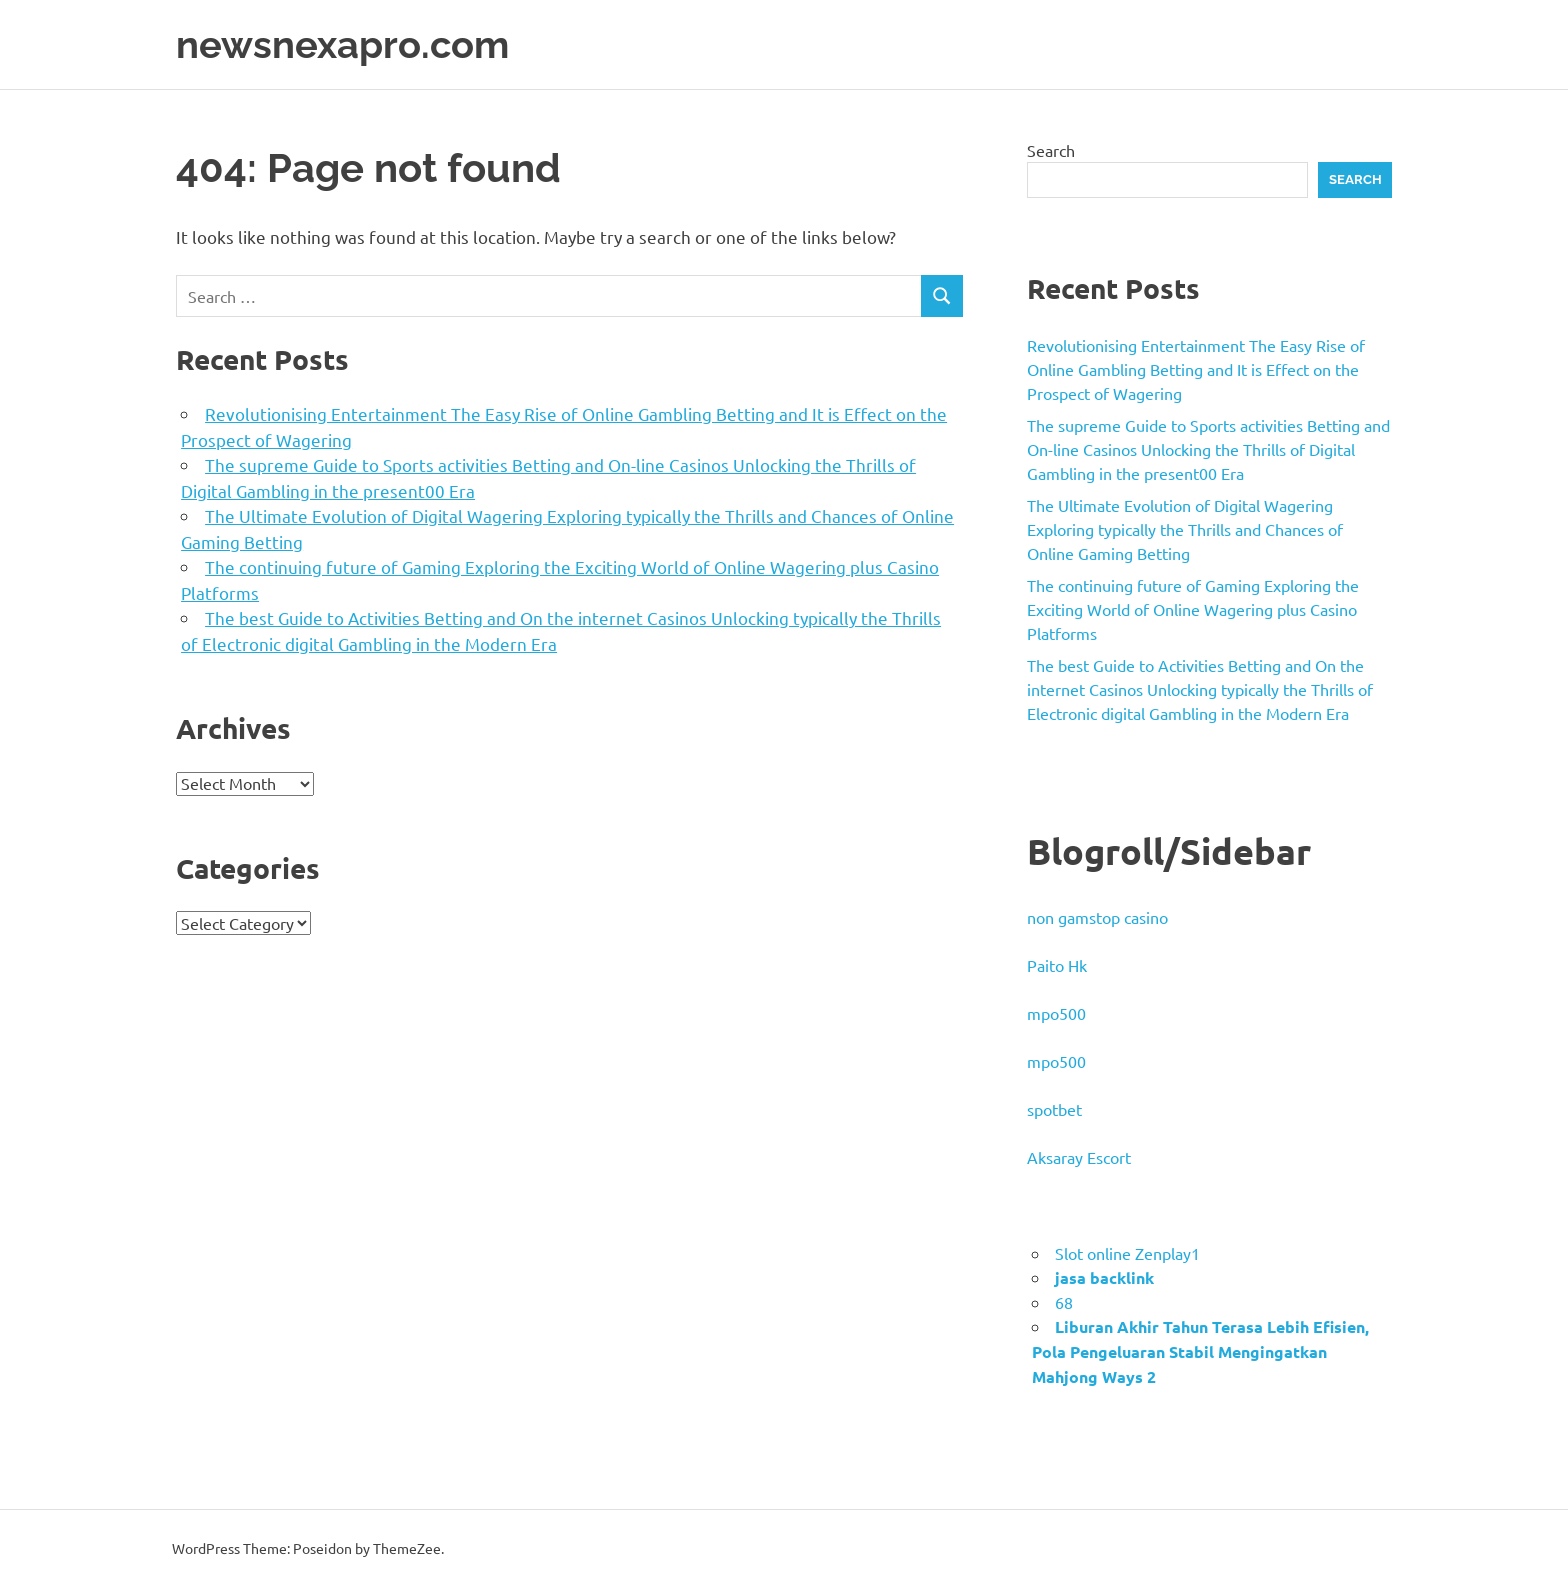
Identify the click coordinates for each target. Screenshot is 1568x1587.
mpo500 (1056, 1013)
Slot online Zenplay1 (1127, 1253)
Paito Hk (1057, 965)
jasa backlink (1104, 1277)
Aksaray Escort (1079, 1157)
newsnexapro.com (342, 44)
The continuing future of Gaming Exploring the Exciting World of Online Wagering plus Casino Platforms (1193, 609)
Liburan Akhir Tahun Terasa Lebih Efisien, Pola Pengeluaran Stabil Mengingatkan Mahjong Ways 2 (1200, 1351)
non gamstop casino (1097, 917)
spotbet (1054, 1109)
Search (1051, 150)
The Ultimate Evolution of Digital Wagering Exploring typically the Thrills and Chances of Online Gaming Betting (1185, 529)
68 (1064, 1302)
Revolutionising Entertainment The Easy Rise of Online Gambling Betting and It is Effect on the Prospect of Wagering (1196, 369)
